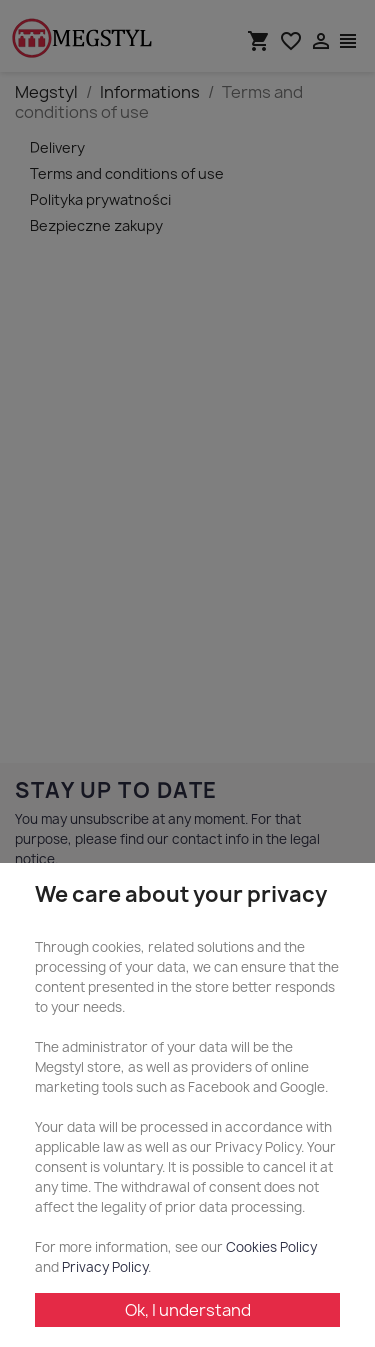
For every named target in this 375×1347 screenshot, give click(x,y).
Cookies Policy (271, 1247)
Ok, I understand (188, 1310)
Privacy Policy (105, 1267)
